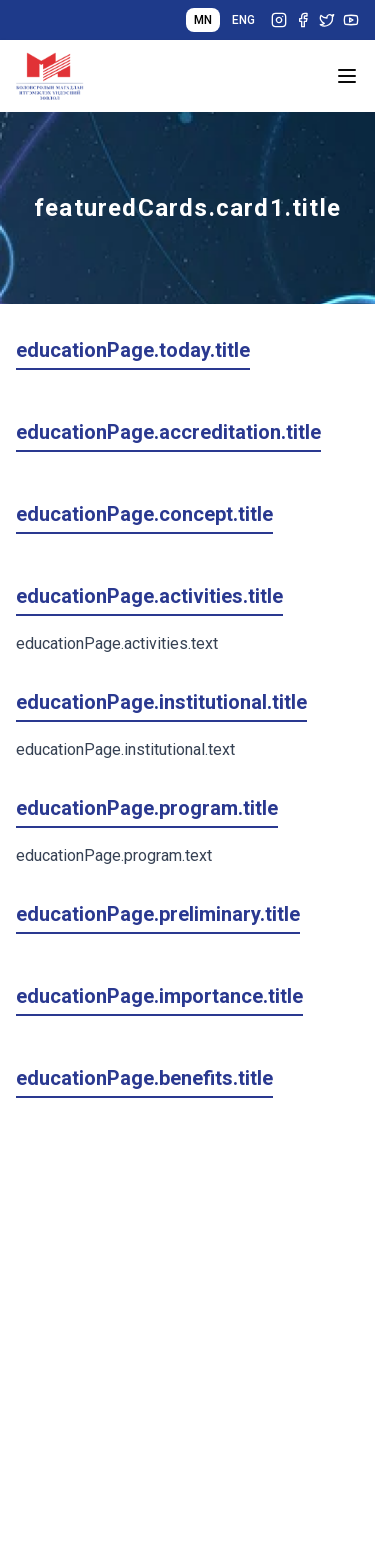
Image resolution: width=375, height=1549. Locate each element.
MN (203, 20)
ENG (243, 20)
